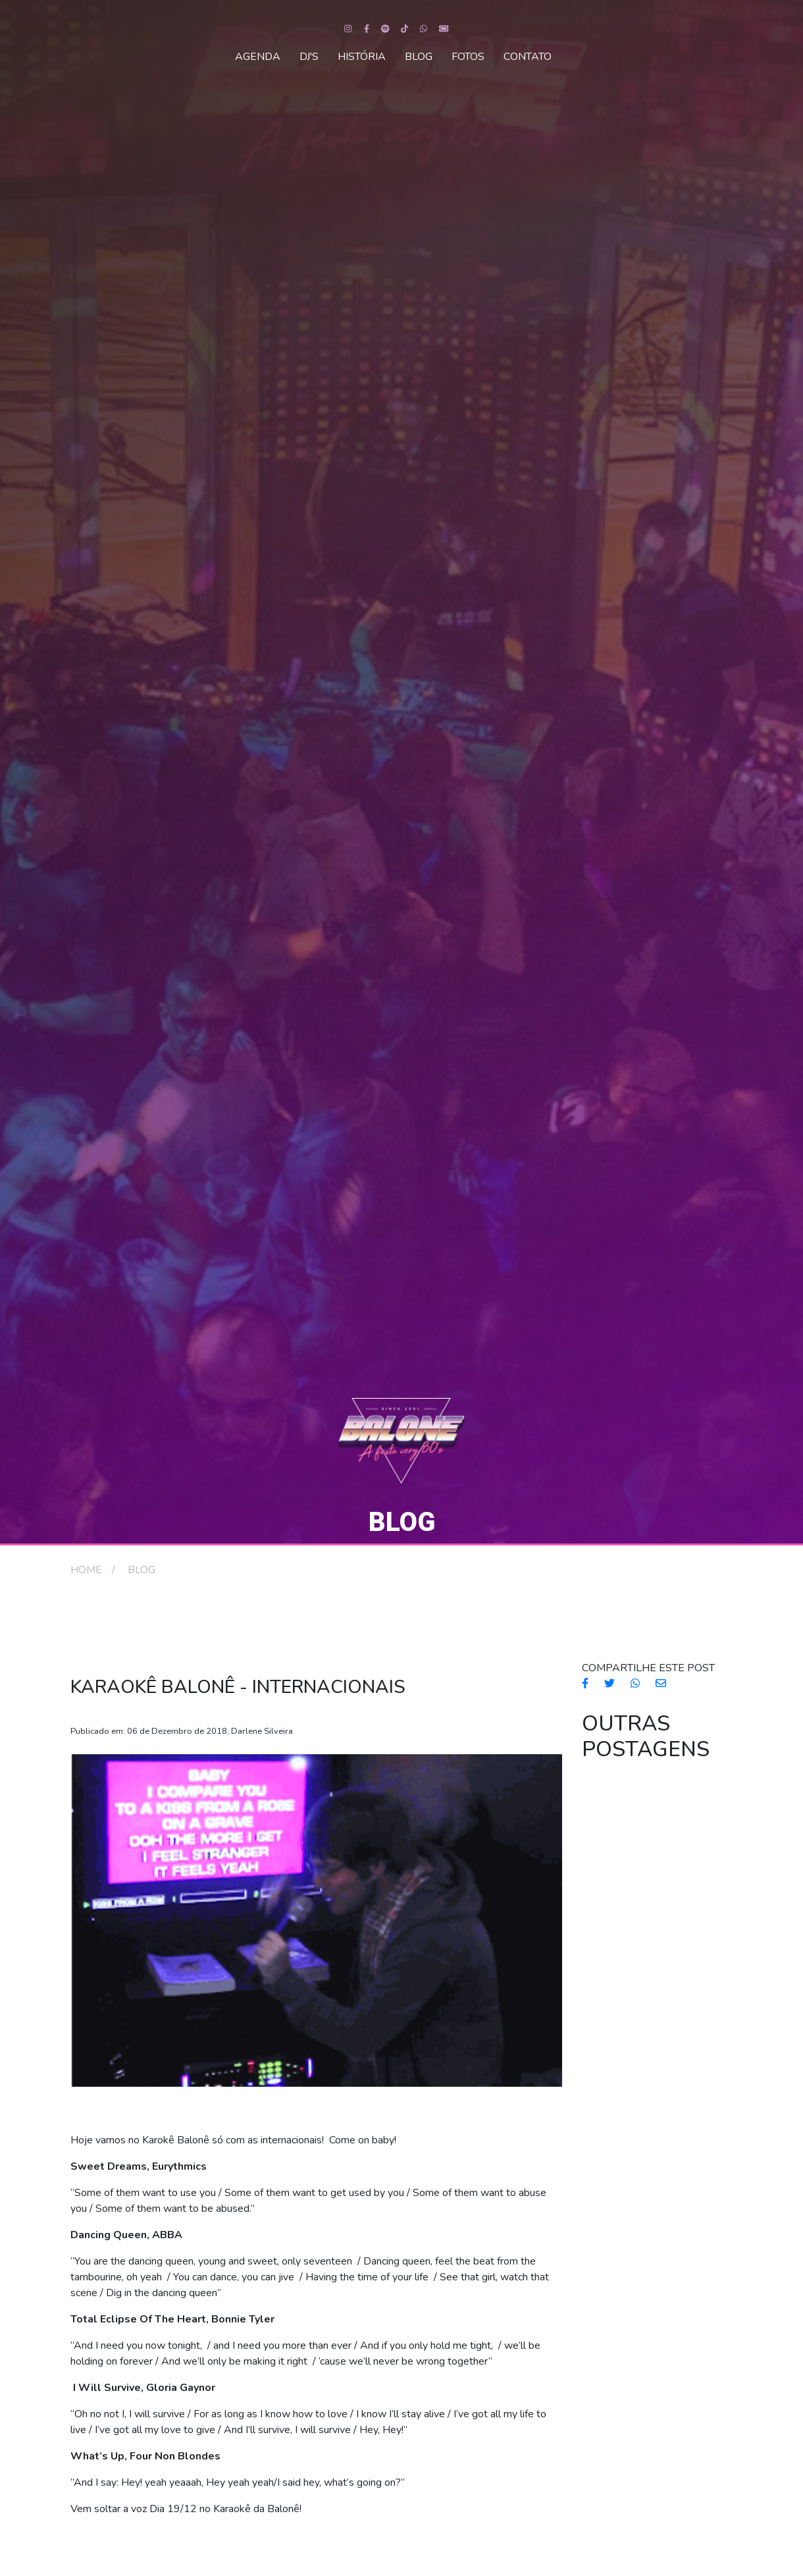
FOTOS (468, 56)
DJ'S (309, 56)
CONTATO (528, 56)
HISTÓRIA (362, 56)
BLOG (418, 56)
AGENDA (257, 56)
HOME (86, 1570)
